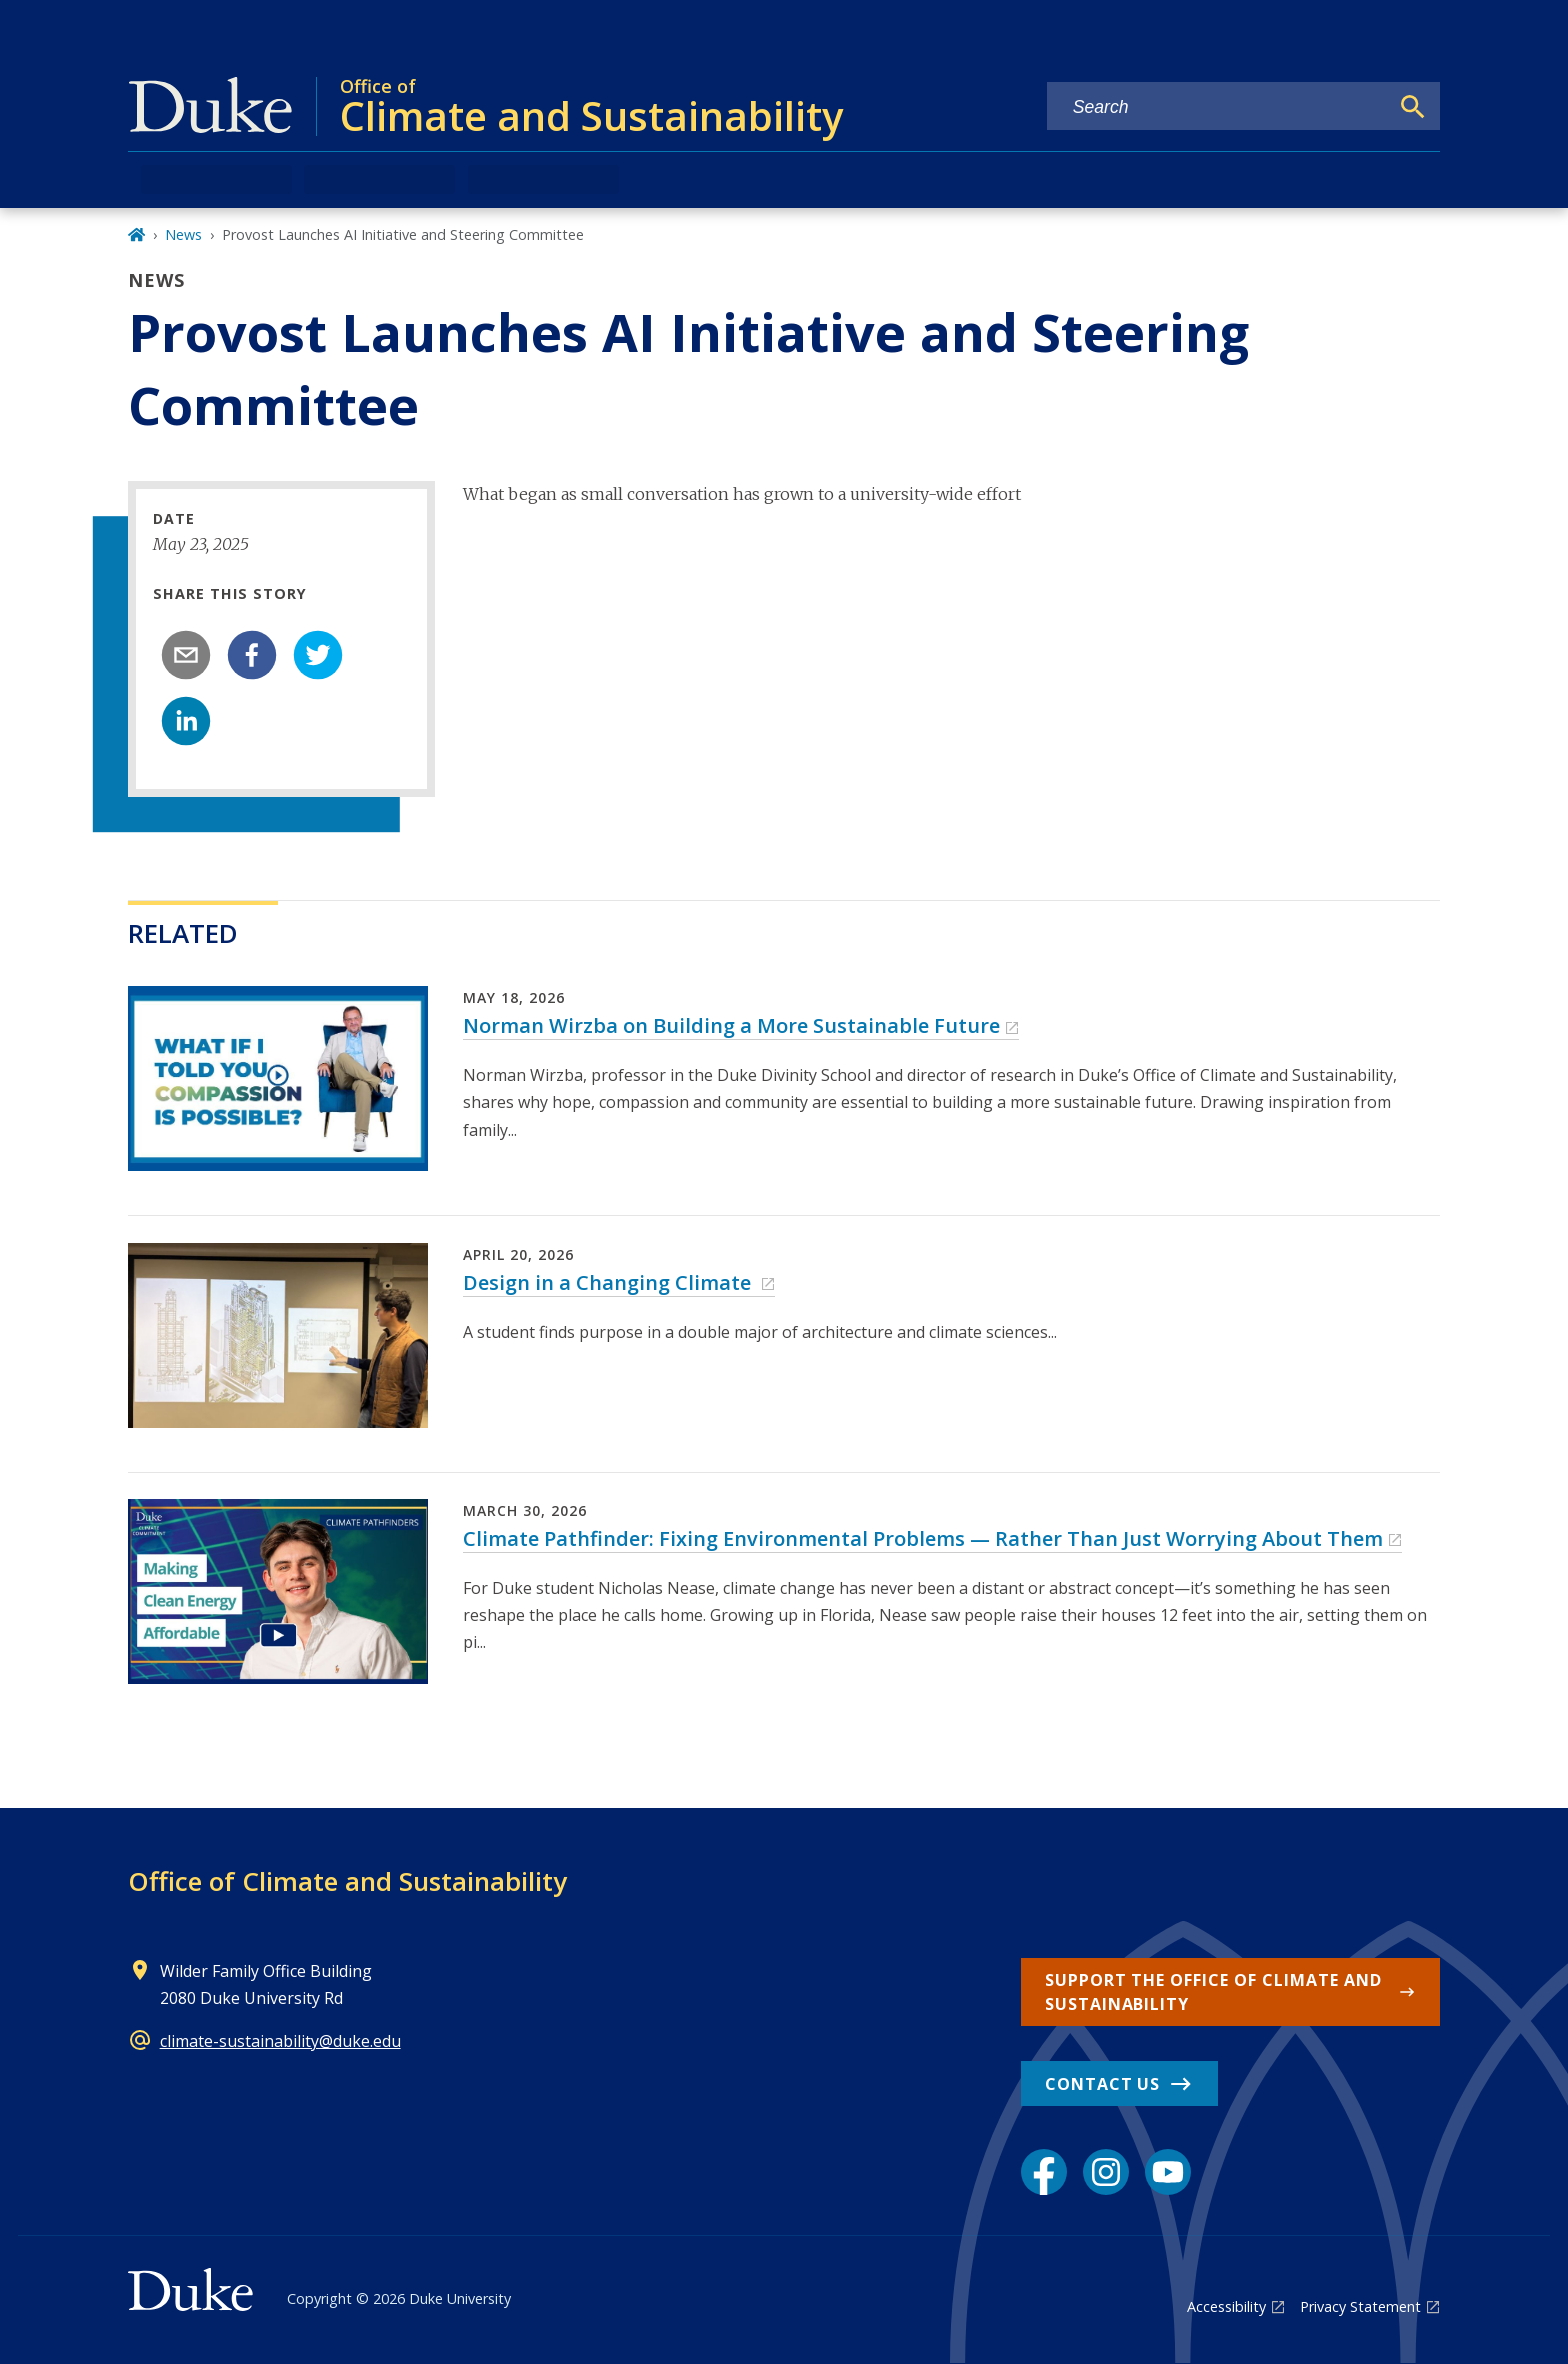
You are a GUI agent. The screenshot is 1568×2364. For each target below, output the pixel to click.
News (183, 234)
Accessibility (1226, 2306)
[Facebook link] (1044, 2172)
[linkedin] (186, 721)
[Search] (1413, 107)
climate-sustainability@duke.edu (280, 2041)
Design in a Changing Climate (609, 1282)
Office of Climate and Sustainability (347, 1881)
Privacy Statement (1360, 2306)
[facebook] (252, 655)
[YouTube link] (1168, 2172)
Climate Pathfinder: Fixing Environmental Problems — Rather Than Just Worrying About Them (923, 1538)
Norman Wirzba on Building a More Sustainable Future (731, 1025)
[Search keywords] (1218, 107)
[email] (186, 655)
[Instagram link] (1106, 2172)
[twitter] (318, 655)
